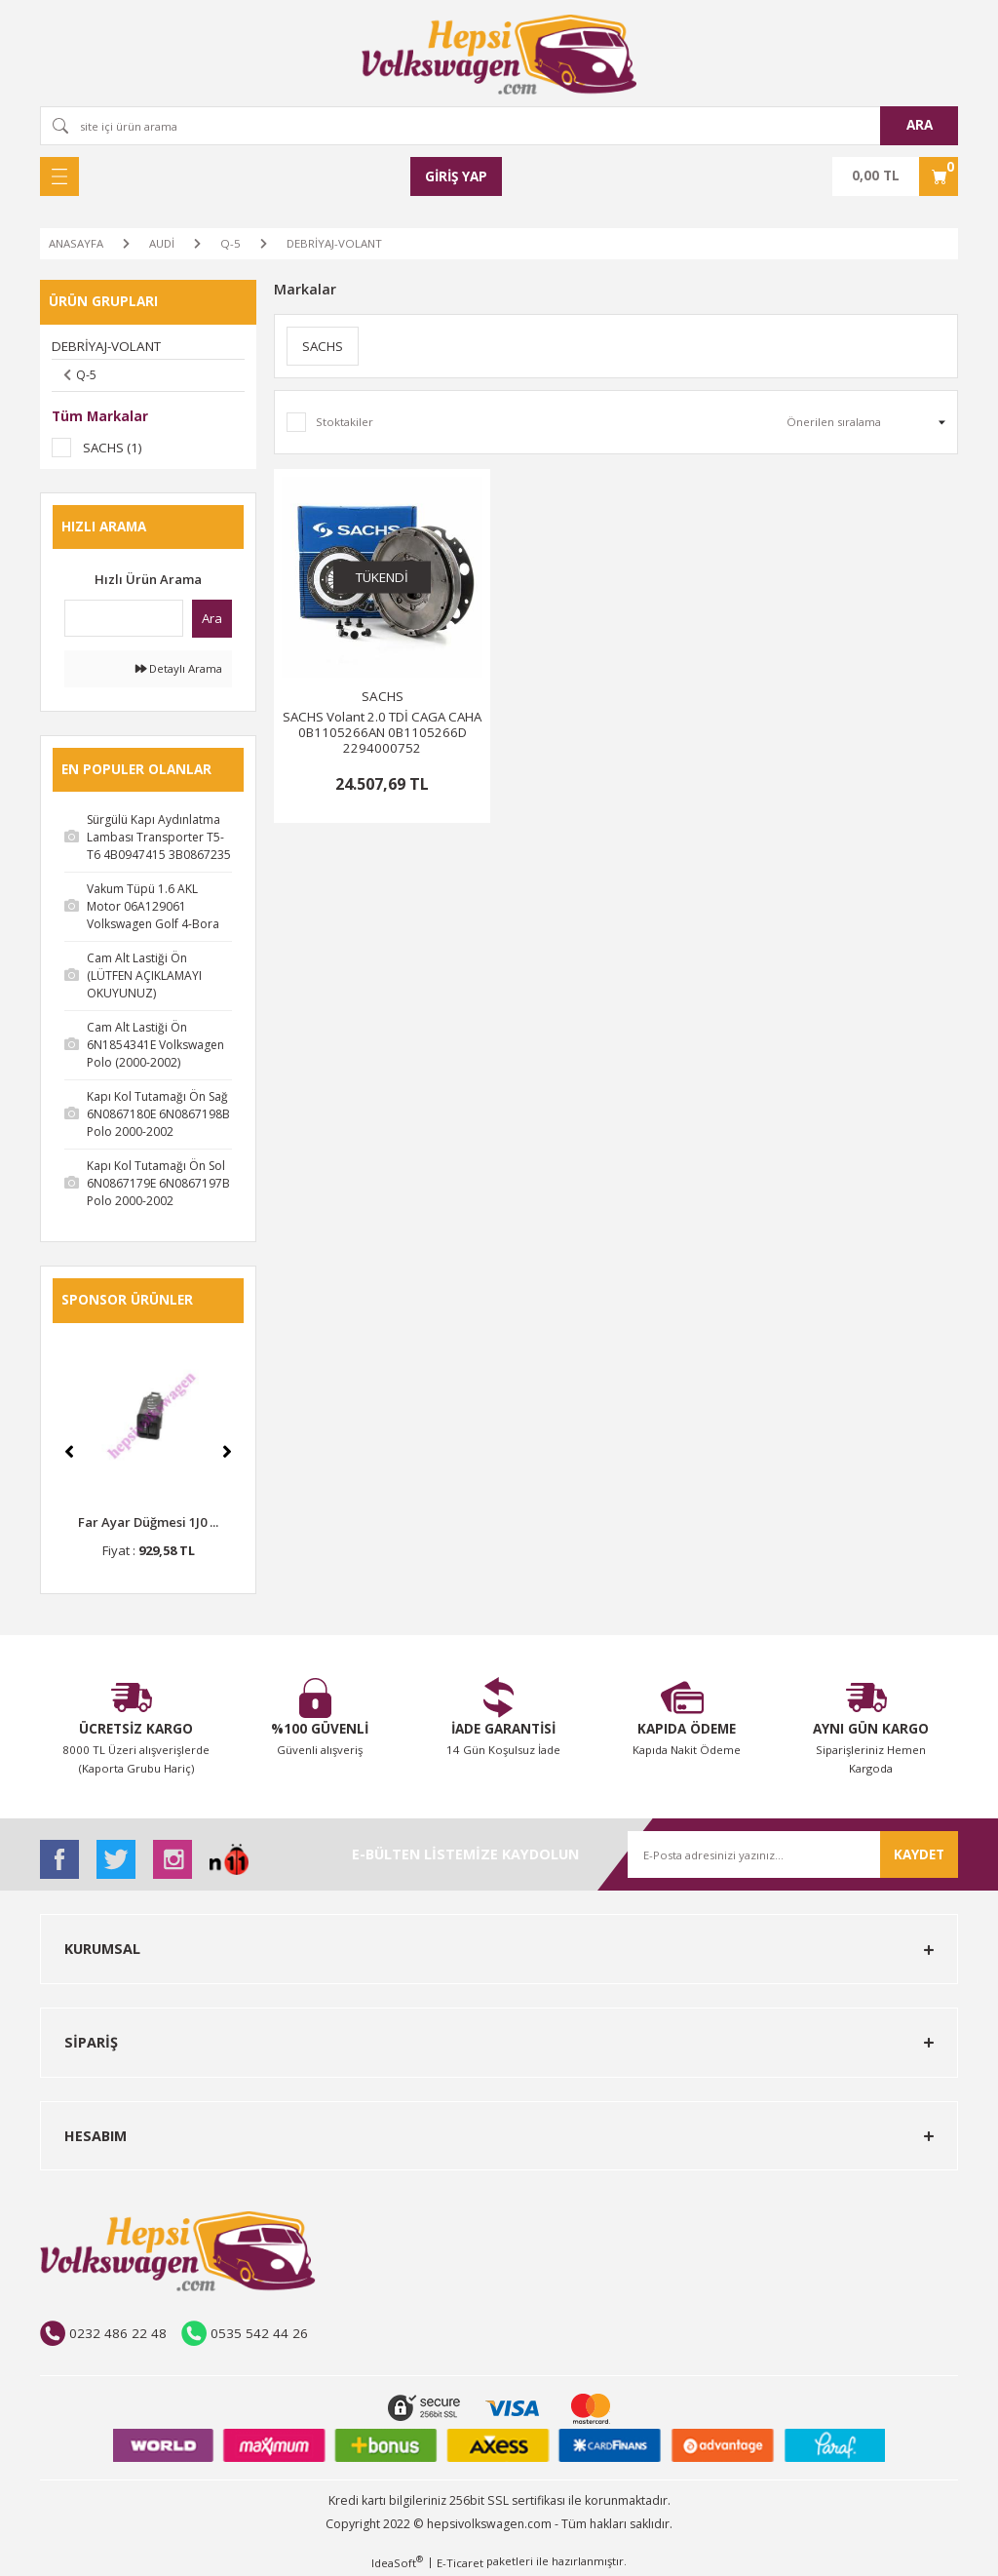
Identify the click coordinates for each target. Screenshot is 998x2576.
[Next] (227, 1452)
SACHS (382, 696)
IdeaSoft (397, 2562)
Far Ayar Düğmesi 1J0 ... (148, 1522)
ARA (919, 125)
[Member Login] (456, 176)
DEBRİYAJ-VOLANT (334, 243)
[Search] (499, 125)
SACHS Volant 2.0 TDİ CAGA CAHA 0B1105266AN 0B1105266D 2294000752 (382, 732)
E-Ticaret (460, 2563)
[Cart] (895, 176)
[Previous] (69, 1452)
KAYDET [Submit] (919, 1854)
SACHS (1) (112, 447)
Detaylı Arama (178, 668)
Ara (212, 618)
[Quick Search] (123, 618)
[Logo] (499, 55)
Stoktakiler (344, 421)
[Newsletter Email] (793, 1854)
